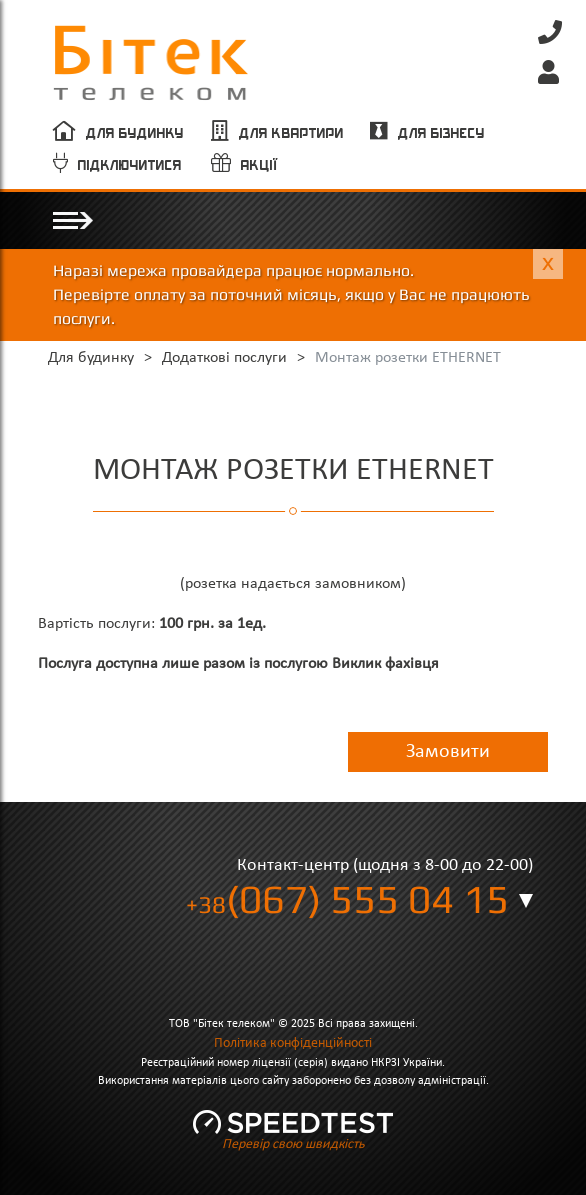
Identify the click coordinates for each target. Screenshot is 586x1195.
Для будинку (135, 133)
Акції (260, 165)
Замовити (448, 752)
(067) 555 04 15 (347, 899)
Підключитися (130, 165)
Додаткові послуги (224, 358)
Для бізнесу (441, 133)
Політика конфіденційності (293, 1043)
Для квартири (291, 133)
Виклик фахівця (385, 664)
